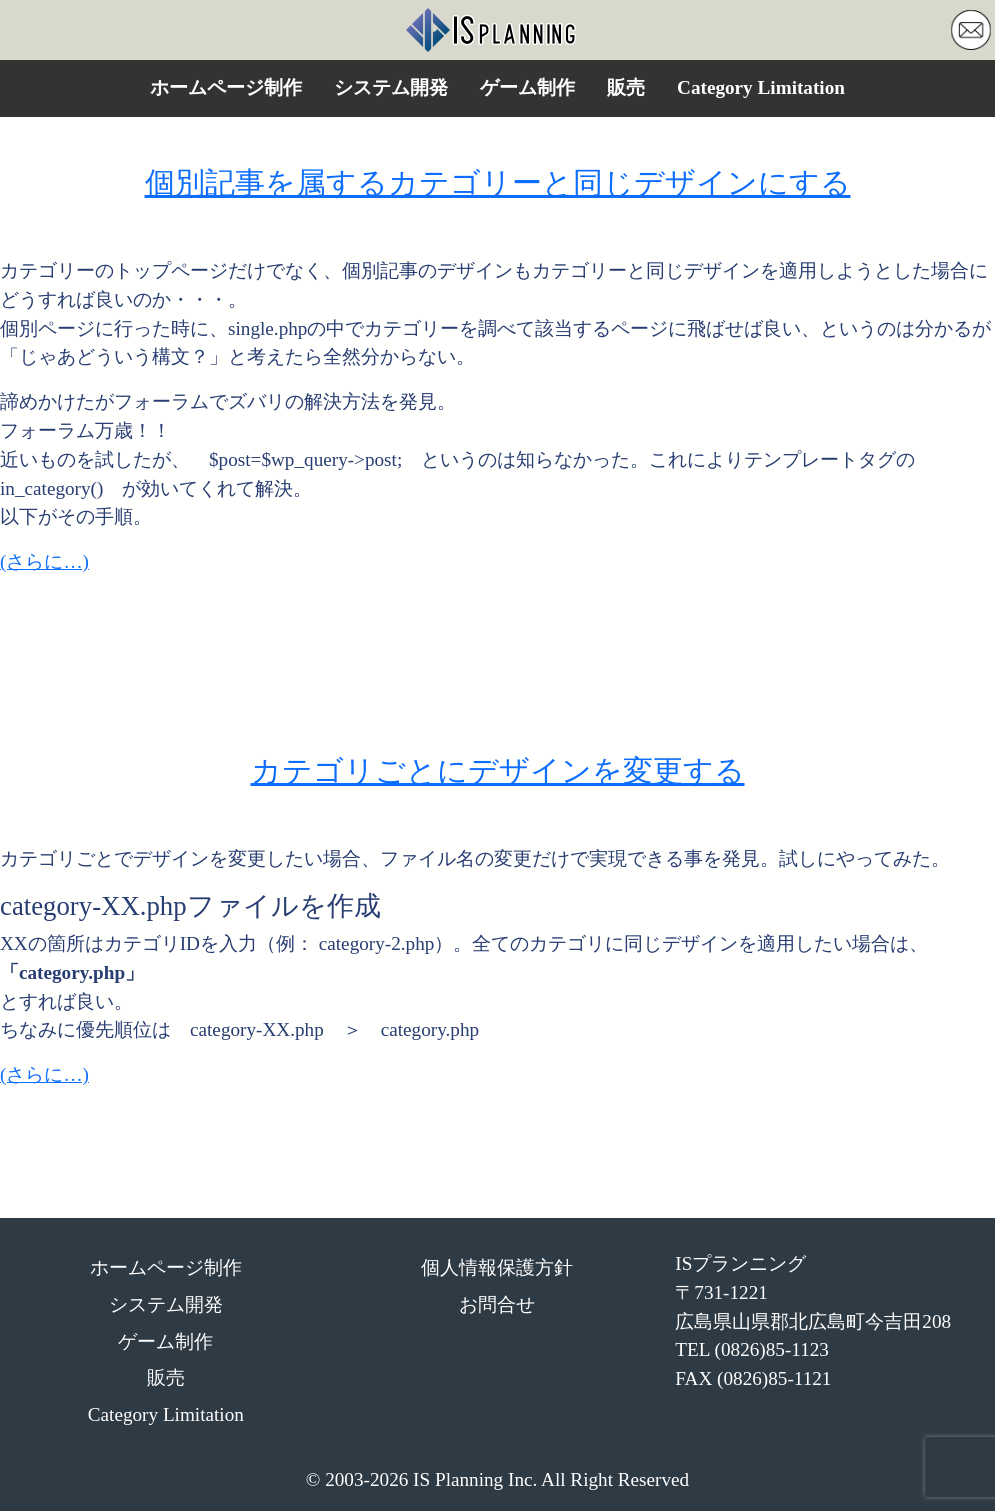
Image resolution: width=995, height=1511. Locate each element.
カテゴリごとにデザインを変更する (498, 771)
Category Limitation (761, 87)
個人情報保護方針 (497, 1267)
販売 (626, 87)
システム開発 (391, 87)
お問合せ (497, 1304)
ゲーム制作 (527, 87)
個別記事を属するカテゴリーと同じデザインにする (498, 183)
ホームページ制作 (226, 87)
